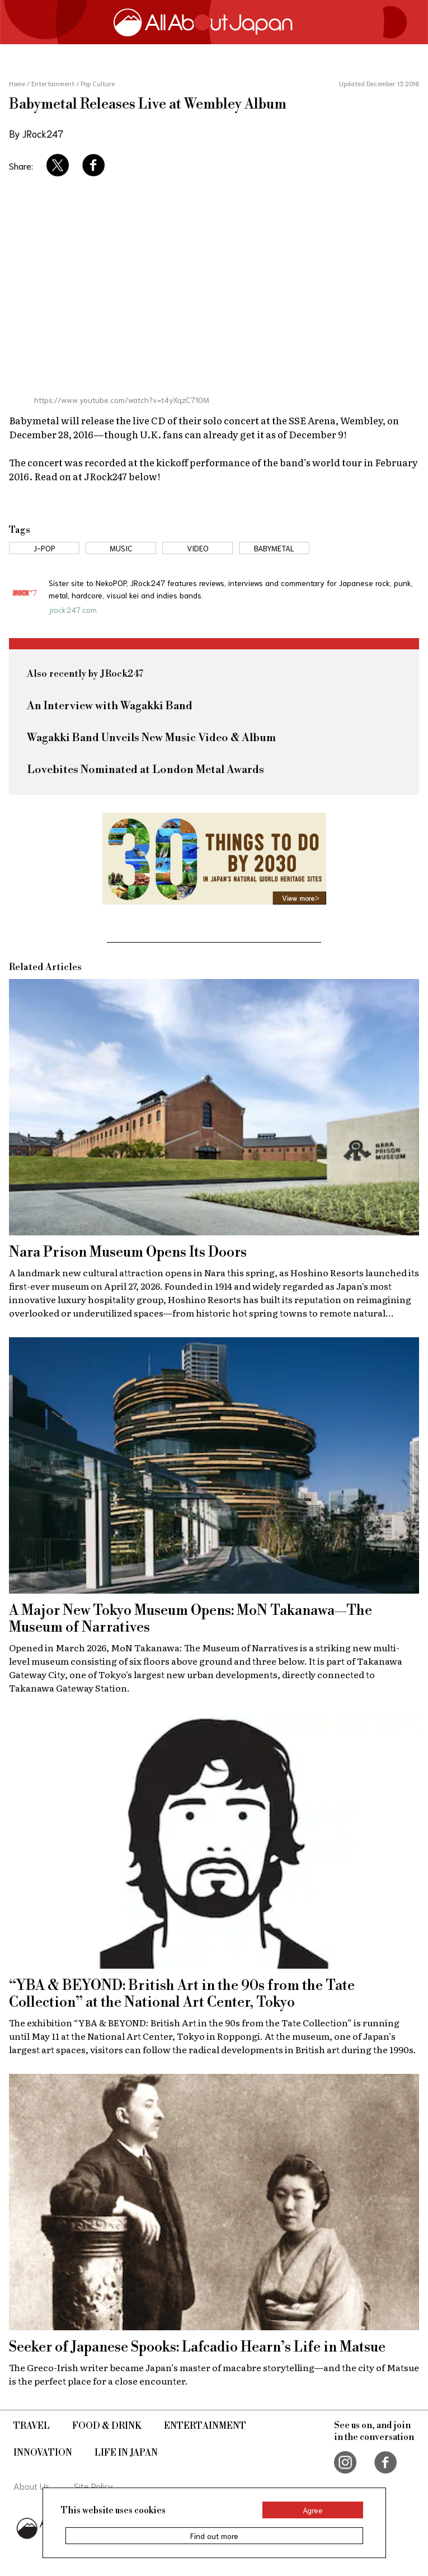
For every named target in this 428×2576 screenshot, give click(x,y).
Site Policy (93, 2485)
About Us (31, 2485)
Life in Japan (126, 2452)
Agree (313, 2510)
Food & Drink (107, 2426)
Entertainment (205, 2426)
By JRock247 (36, 133)
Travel (31, 2426)
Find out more (214, 2536)
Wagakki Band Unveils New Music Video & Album (151, 738)
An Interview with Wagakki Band (109, 706)
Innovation (42, 2452)
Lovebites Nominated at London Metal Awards (145, 770)
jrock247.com (73, 610)
